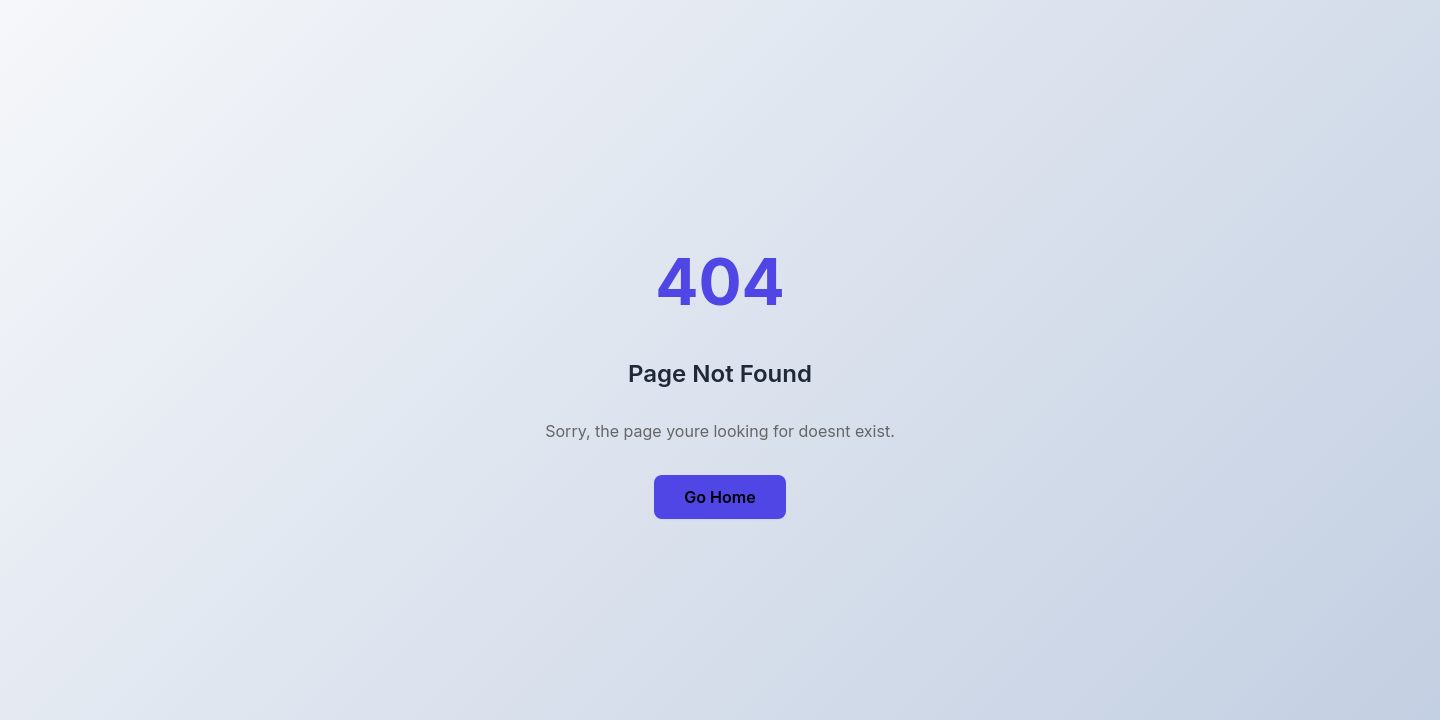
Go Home (719, 497)
